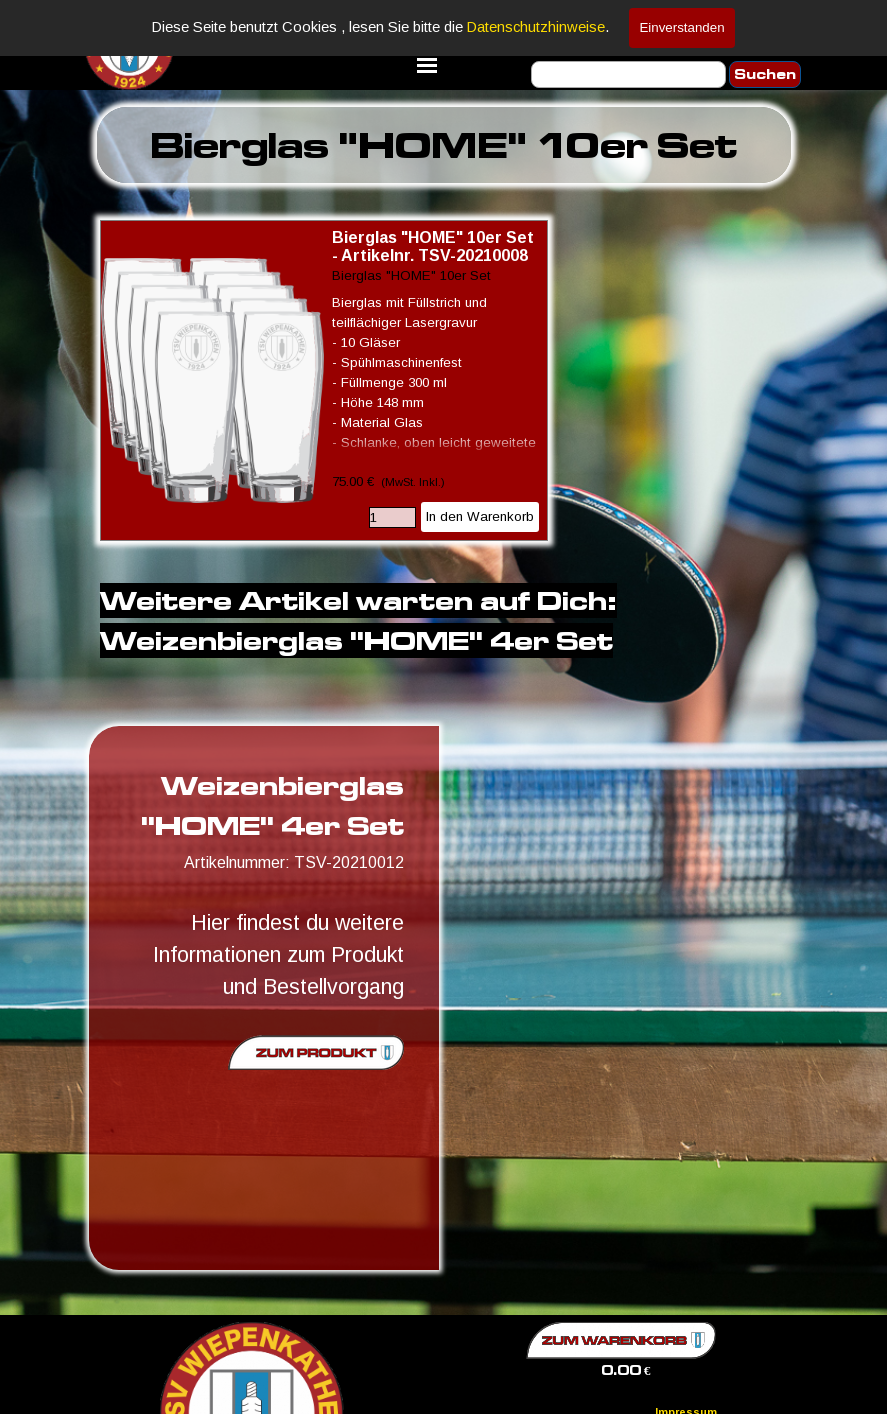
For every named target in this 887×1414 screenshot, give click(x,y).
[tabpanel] (444, 145)
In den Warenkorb (480, 516)
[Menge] (392, 517)
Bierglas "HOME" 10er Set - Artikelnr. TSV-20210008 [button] (433, 246)
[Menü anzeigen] (427, 65)
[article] (324, 380)
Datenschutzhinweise (536, 27)
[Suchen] (628, 74)
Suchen (765, 74)
